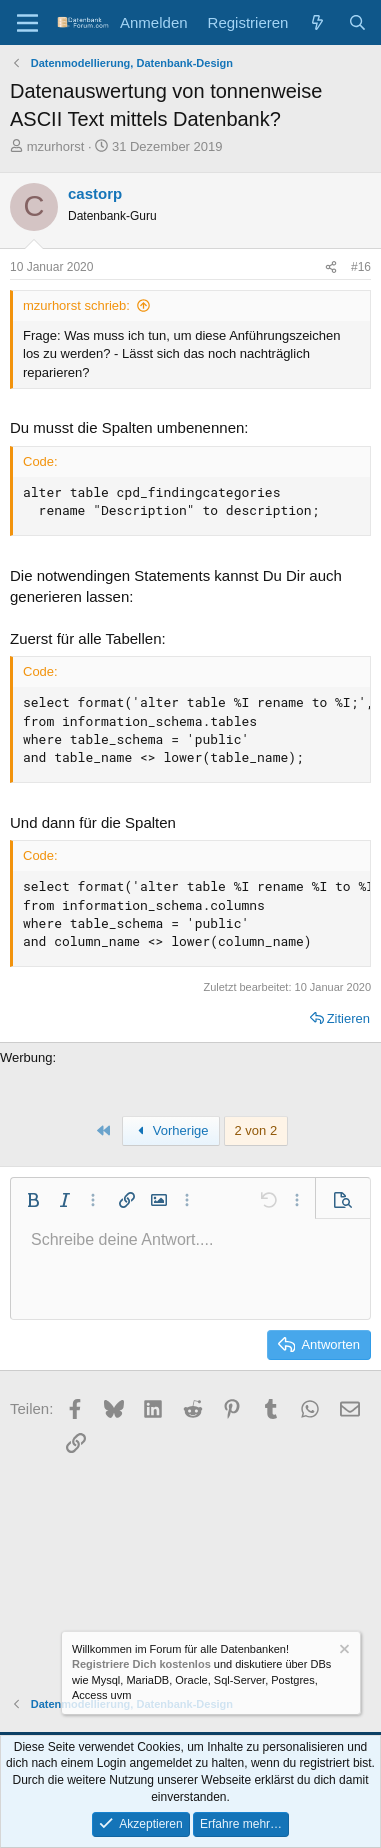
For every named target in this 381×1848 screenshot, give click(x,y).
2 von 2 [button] (256, 1130)
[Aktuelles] (317, 22)
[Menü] (27, 23)
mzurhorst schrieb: (76, 305)
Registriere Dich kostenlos (141, 1665)
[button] (33, 1200)
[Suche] (357, 22)
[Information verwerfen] (343, 1651)
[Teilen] (331, 267)
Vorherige (171, 1130)
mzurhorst (56, 146)
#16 (361, 267)
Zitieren (348, 1018)
